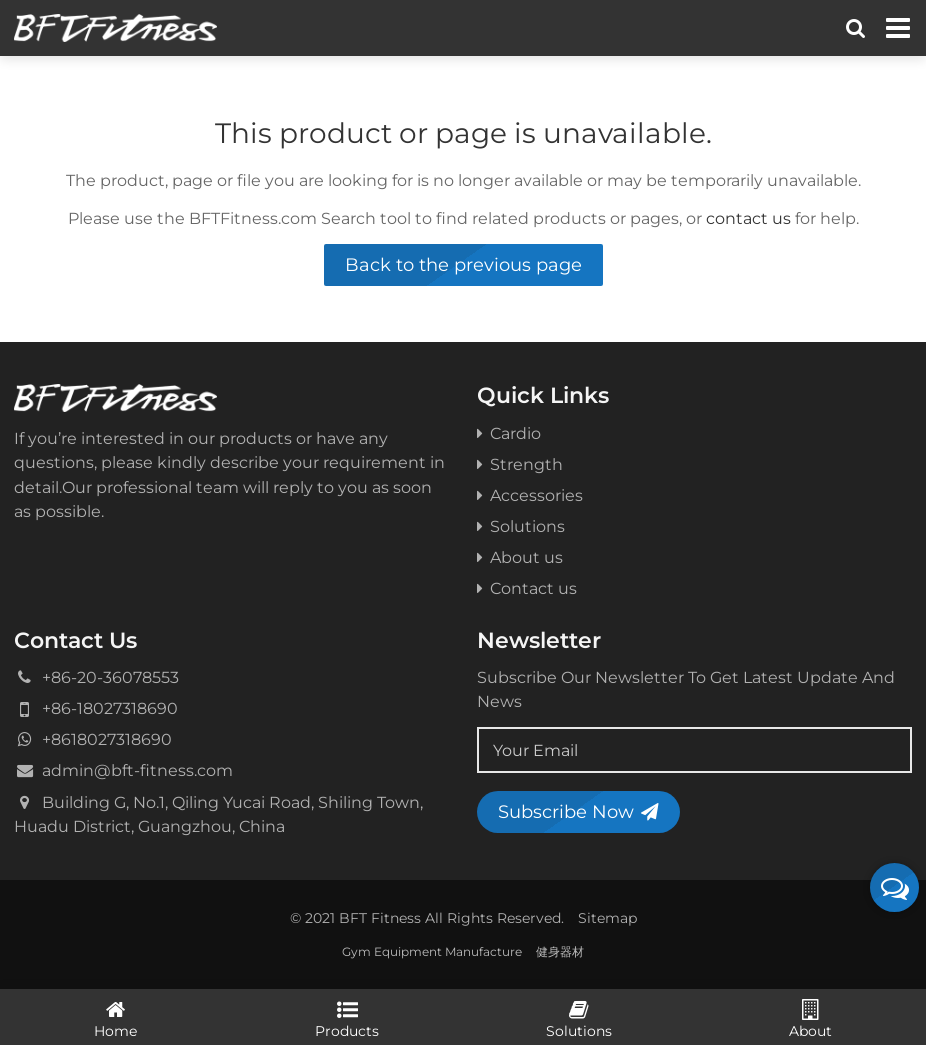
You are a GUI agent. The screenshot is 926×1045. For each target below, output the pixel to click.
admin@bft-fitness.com (137, 770)
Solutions (521, 526)
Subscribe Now (578, 811)
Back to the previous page (463, 264)
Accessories (530, 495)
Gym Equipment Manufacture (432, 951)
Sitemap (607, 918)
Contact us (527, 588)
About (811, 1018)
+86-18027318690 (110, 708)
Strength (520, 464)
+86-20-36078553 (110, 677)
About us (520, 557)
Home (116, 1018)
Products (348, 1018)
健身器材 (560, 951)
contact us (748, 218)
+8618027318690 (107, 739)
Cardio (509, 433)
